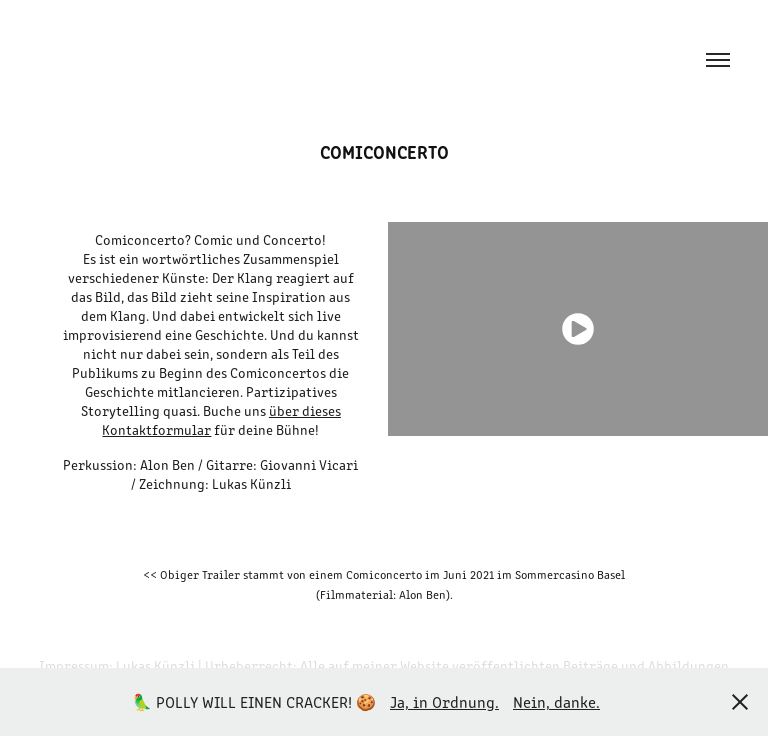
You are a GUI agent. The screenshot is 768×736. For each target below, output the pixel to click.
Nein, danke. (556, 701)
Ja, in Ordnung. (444, 701)
